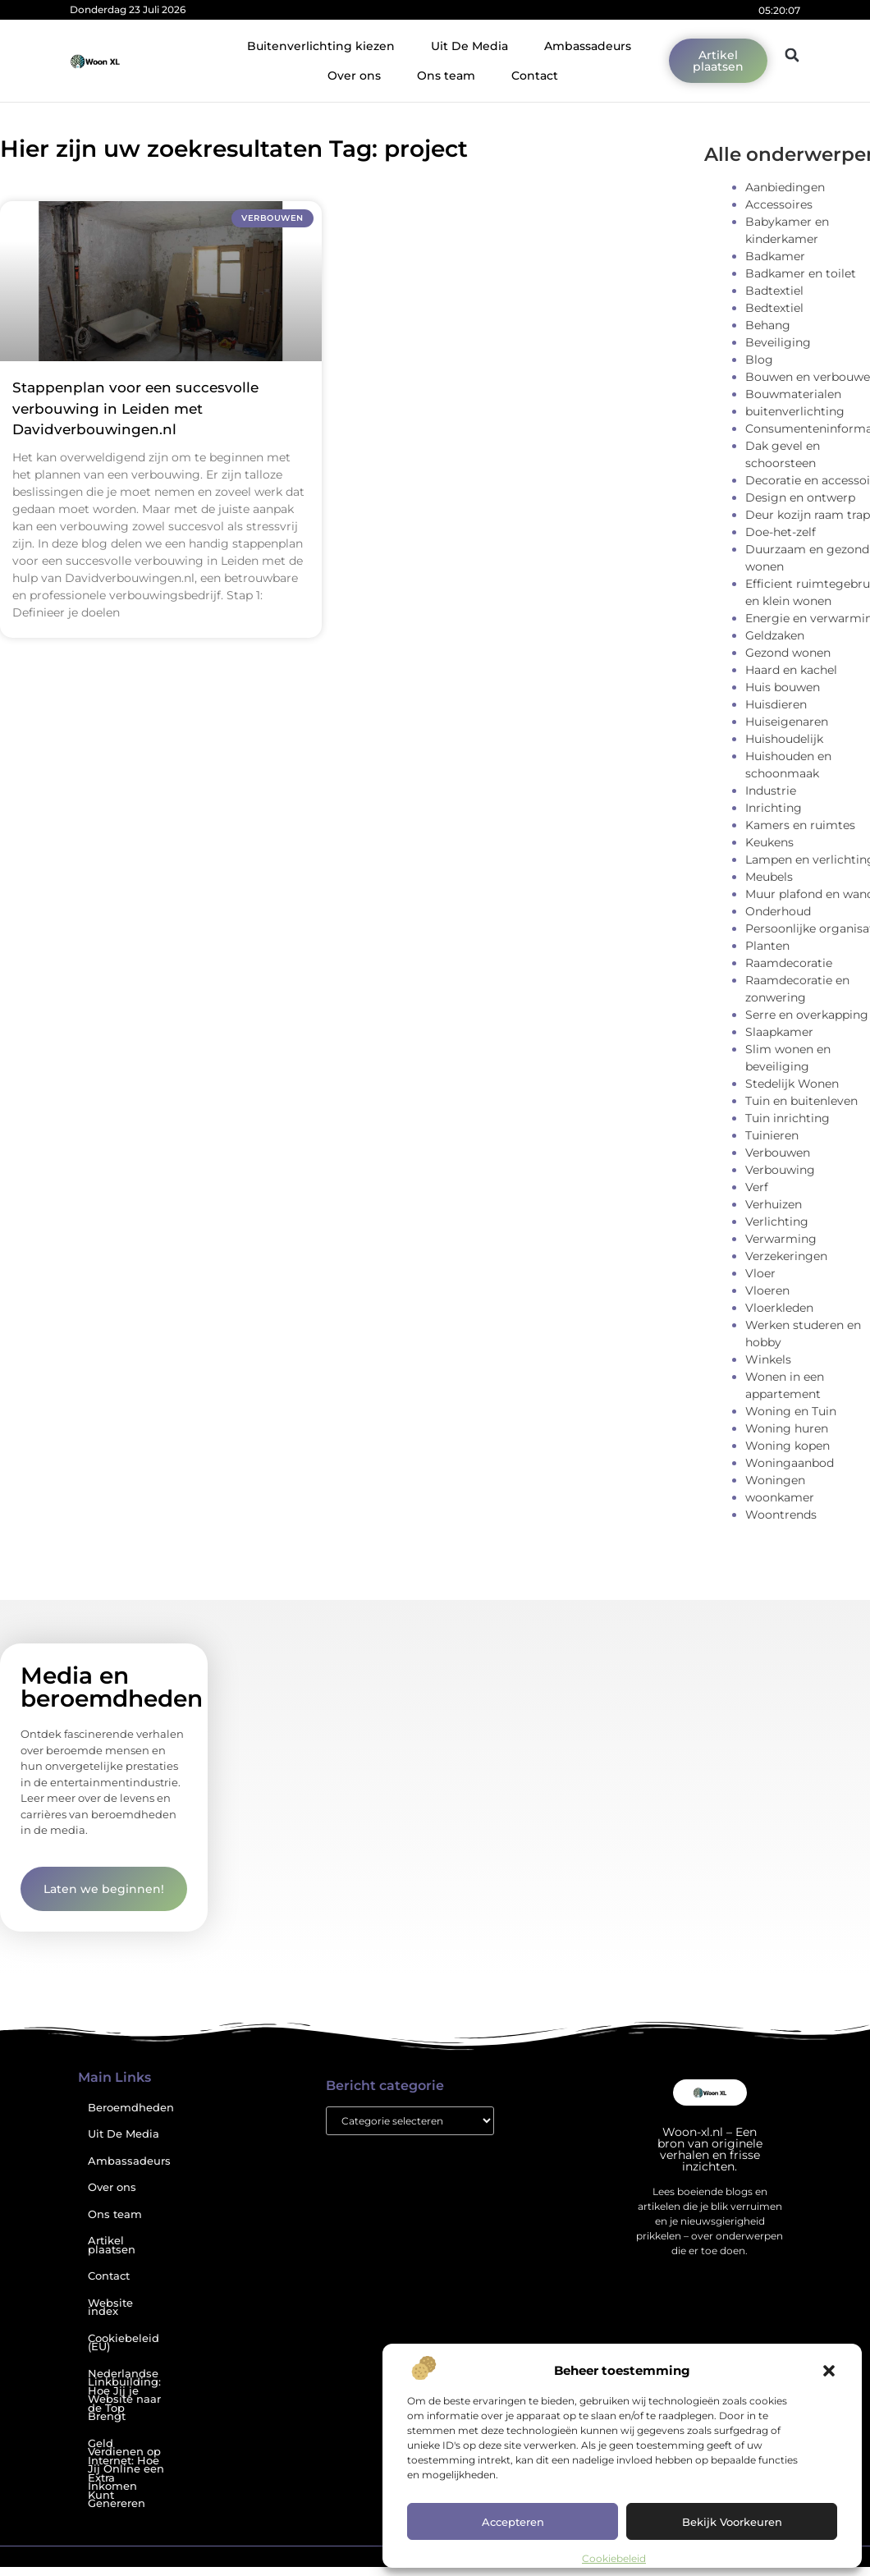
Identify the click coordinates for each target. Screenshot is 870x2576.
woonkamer (779, 1497)
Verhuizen (773, 1204)
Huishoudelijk (784, 738)
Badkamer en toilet (800, 273)
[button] (829, 2371)
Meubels (769, 876)
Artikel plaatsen (111, 2245)
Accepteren (513, 2521)
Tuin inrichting (787, 1118)
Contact (534, 75)
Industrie (770, 790)
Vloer (760, 1273)
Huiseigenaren (786, 721)
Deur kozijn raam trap (807, 514)
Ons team (446, 75)
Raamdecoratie (788, 963)
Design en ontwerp (800, 497)
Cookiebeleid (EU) (123, 2343)
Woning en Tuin (790, 1411)
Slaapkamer (779, 1031)
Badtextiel (774, 290)
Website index (110, 2307)
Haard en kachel (791, 669)
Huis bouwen (782, 687)
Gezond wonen (788, 652)
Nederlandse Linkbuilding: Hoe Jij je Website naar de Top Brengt (124, 2395)
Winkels (768, 1359)
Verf (756, 1187)
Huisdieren (776, 704)
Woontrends (781, 1514)
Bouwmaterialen (793, 394)
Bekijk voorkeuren (732, 2521)
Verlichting (776, 1221)
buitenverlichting (795, 411)
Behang (767, 325)
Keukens (769, 842)
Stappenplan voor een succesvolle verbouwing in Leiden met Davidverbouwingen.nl (135, 408)
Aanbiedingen (785, 187)
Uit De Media (469, 46)
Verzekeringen (786, 1256)
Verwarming (781, 1238)
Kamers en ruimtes (800, 825)
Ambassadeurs (587, 46)
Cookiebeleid (614, 2558)
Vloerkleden (779, 1307)
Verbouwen (777, 1152)
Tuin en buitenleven (801, 1100)
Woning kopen (787, 1445)
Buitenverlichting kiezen (321, 46)
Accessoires (779, 204)
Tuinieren (772, 1135)
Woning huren (786, 1428)
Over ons (354, 75)
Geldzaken (774, 635)
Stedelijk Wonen (792, 1083)
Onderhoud (778, 911)
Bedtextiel (774, 307)
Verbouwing (780, 1169)
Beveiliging (778, 342)
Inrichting (773, 807)
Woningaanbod (789, 1462)
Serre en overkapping (806, 1014)
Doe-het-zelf (780, 532)
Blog (759, 359)
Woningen (775, 1480)
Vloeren (767, 1290)
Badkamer (775, 256)
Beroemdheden (131, 2108)
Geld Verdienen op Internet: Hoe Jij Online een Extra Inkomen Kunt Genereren (126, 2473)
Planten (767, 945)
